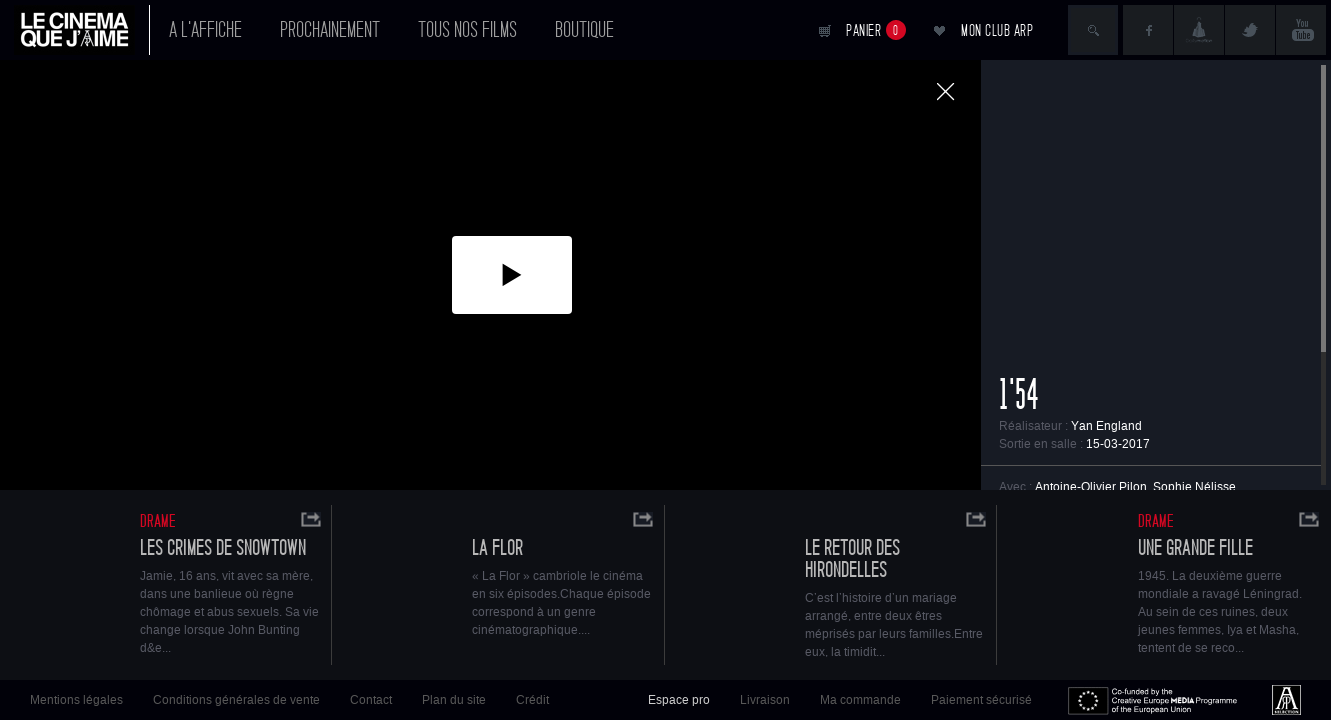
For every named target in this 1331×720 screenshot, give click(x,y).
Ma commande (860, 700)
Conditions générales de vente (236, 700)
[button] (512, 275)
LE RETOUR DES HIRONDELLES (852, 559)
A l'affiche (205, 30)
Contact (371, 700)
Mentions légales (76, 700)
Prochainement (330, 30)
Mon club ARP (997, 30)
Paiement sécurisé (981, 700)
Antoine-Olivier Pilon (1091, 487)
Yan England (1106, 426)
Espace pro (679, 700)
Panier (876, 30)
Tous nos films (467, 30)
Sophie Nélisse (1194, 487)
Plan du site (454, 700)
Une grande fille (1195, 548)
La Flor (497, 548)
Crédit (532, 700)
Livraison (765, 700)
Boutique (584, 30)
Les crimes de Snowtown (223, 548)
